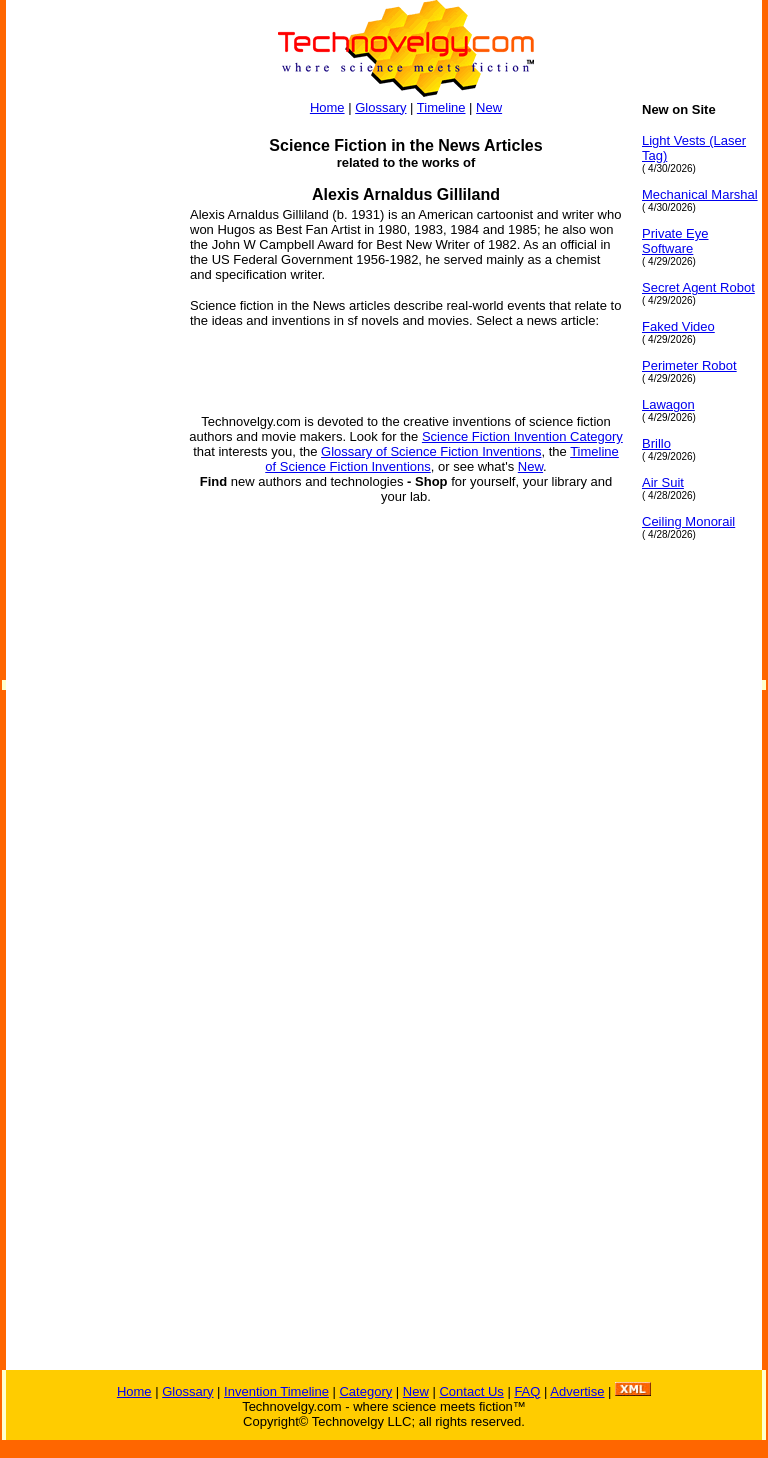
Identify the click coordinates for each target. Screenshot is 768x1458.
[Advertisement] (86, 402)
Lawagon (668, 404)
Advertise (577, 1391)
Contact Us (471, 1391)
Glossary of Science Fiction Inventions (431, 451)
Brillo (656, 443)
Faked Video (678, 326)
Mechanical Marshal (700, 194)
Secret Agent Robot (698, 287)
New (489, 107)
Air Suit (663, 482)
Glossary (380, 107)
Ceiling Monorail (688, 521)
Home (327, 107)
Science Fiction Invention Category (522, 436)
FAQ (527, 1391)
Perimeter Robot (689, 365)
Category (365, 1391)
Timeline (441, 107)
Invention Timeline (276, 1391)
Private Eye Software (675, 241)
